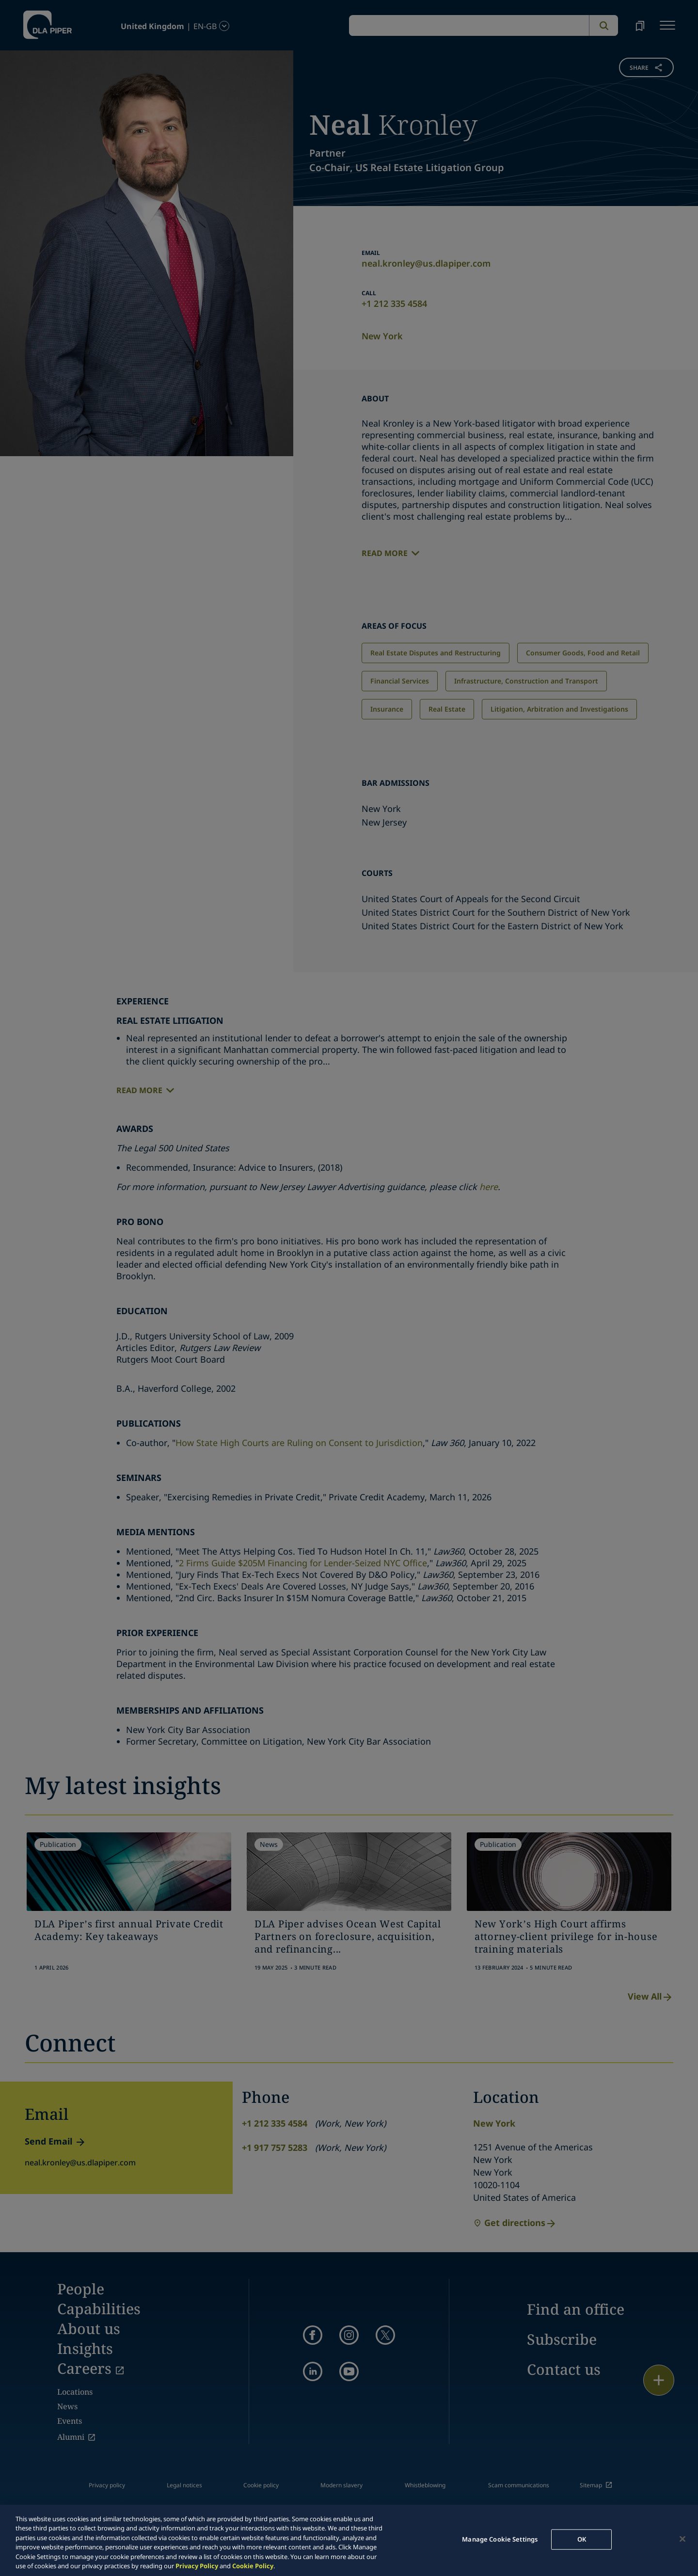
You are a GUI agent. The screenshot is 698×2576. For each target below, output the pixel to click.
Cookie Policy (252, 2565)
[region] (349, 2540)
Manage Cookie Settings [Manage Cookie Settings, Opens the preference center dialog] (500, 2539)
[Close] (682, 2539)
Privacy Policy (196, 2565)
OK (581, 2539)
